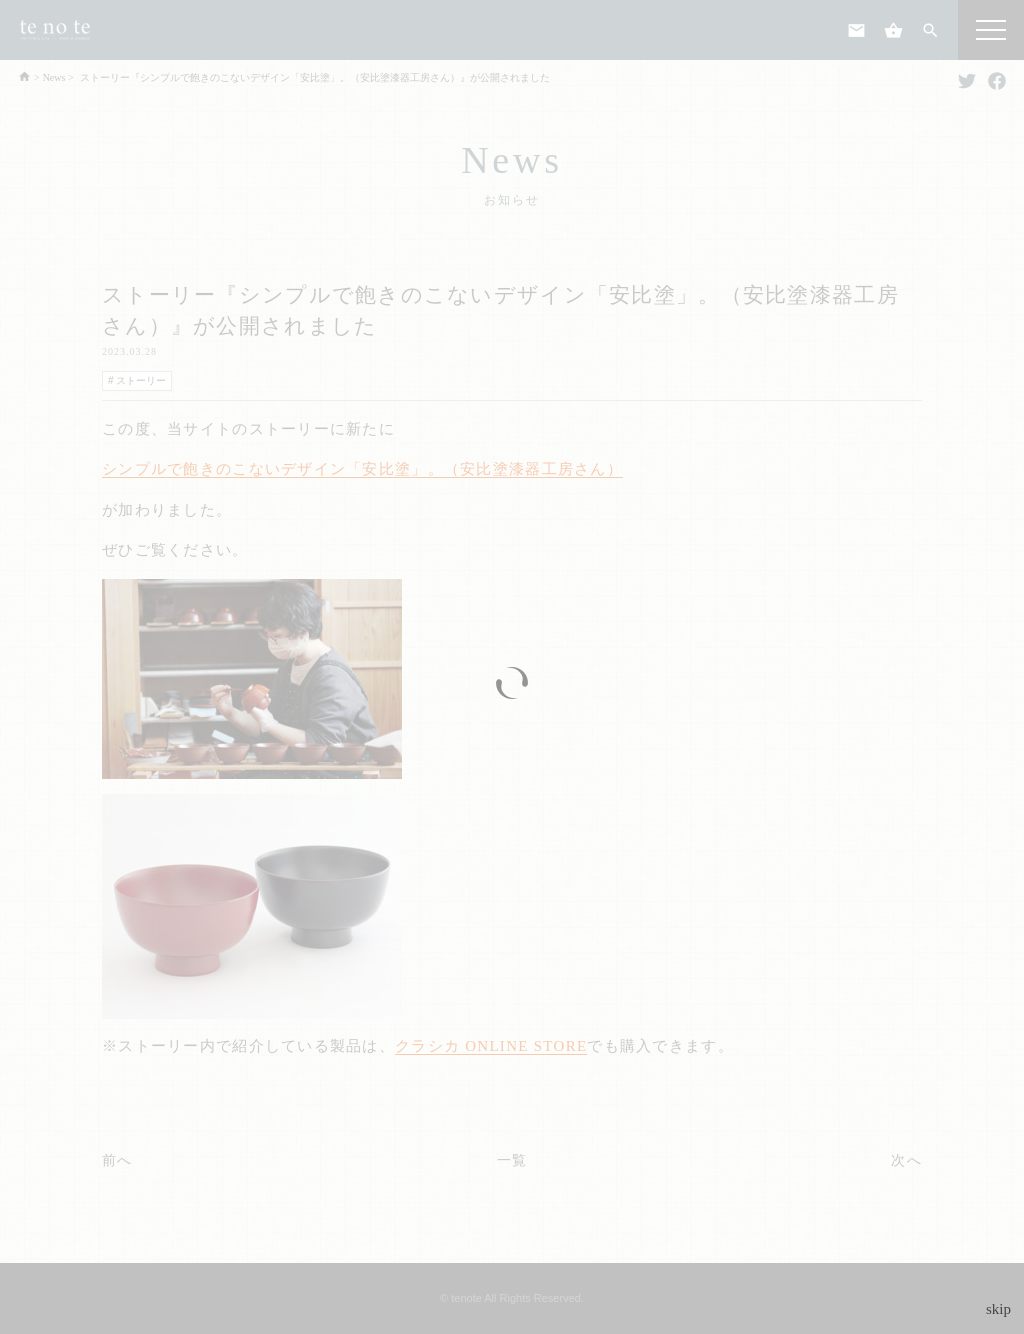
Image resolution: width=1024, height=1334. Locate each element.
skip (998, 1309)
